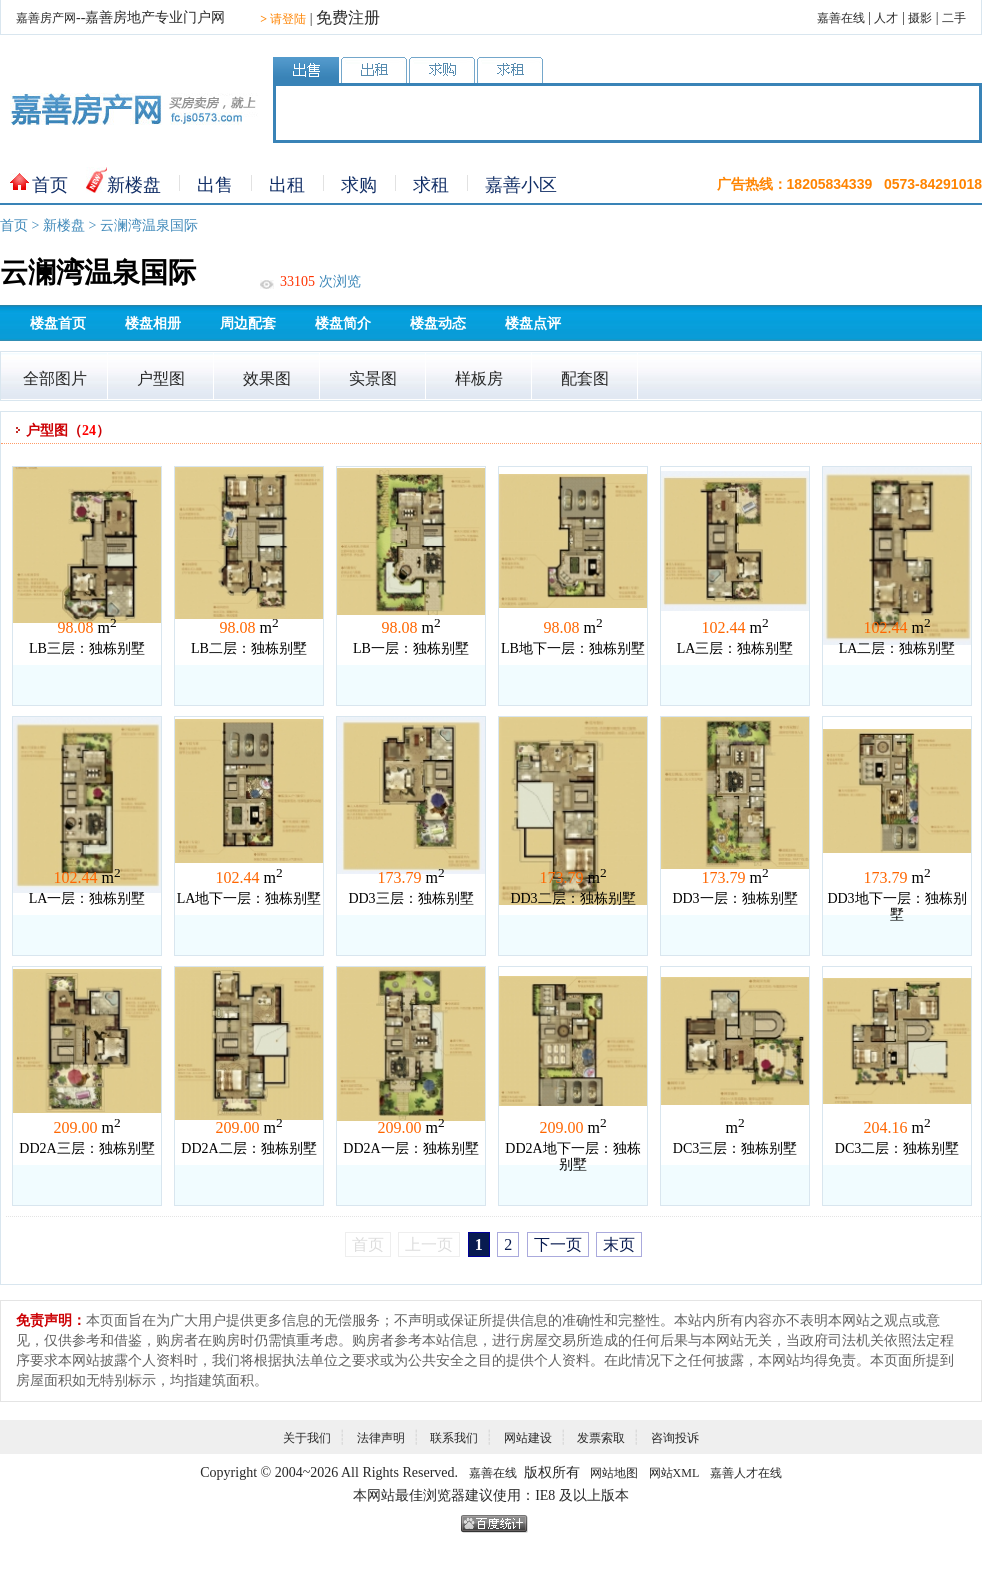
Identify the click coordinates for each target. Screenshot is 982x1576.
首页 (50, 185)
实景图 (373, 378)
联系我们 (454, 1438)
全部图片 (55, 378)
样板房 (479, 378)
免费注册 (348, 17)
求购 (359, 185)
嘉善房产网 (46, 18)
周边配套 (248, 323)
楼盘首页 (58, 323)
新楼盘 (134, 185)
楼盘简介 (343, 323)
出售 (215, 185)
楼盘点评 (533, 323)
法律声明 (381, 1438)
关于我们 (307, 1438)
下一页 (558, 1244)
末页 (619, 1244)
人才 (886, 18)
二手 (954, 18)
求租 (431, 185)
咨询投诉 (675, 1438)
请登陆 (283, 19)
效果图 (267, 378)
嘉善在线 (841, 18)
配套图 (585, 378)
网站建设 (528, 1438)
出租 (287, 185)
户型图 (161, 378)
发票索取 (601, 1438)
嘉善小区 (521, 185)
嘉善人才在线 (746, 1473)
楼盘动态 (438, 323)
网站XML (674, 1473)
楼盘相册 (153, 323)
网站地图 (614, 1473)
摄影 (920, 18)
